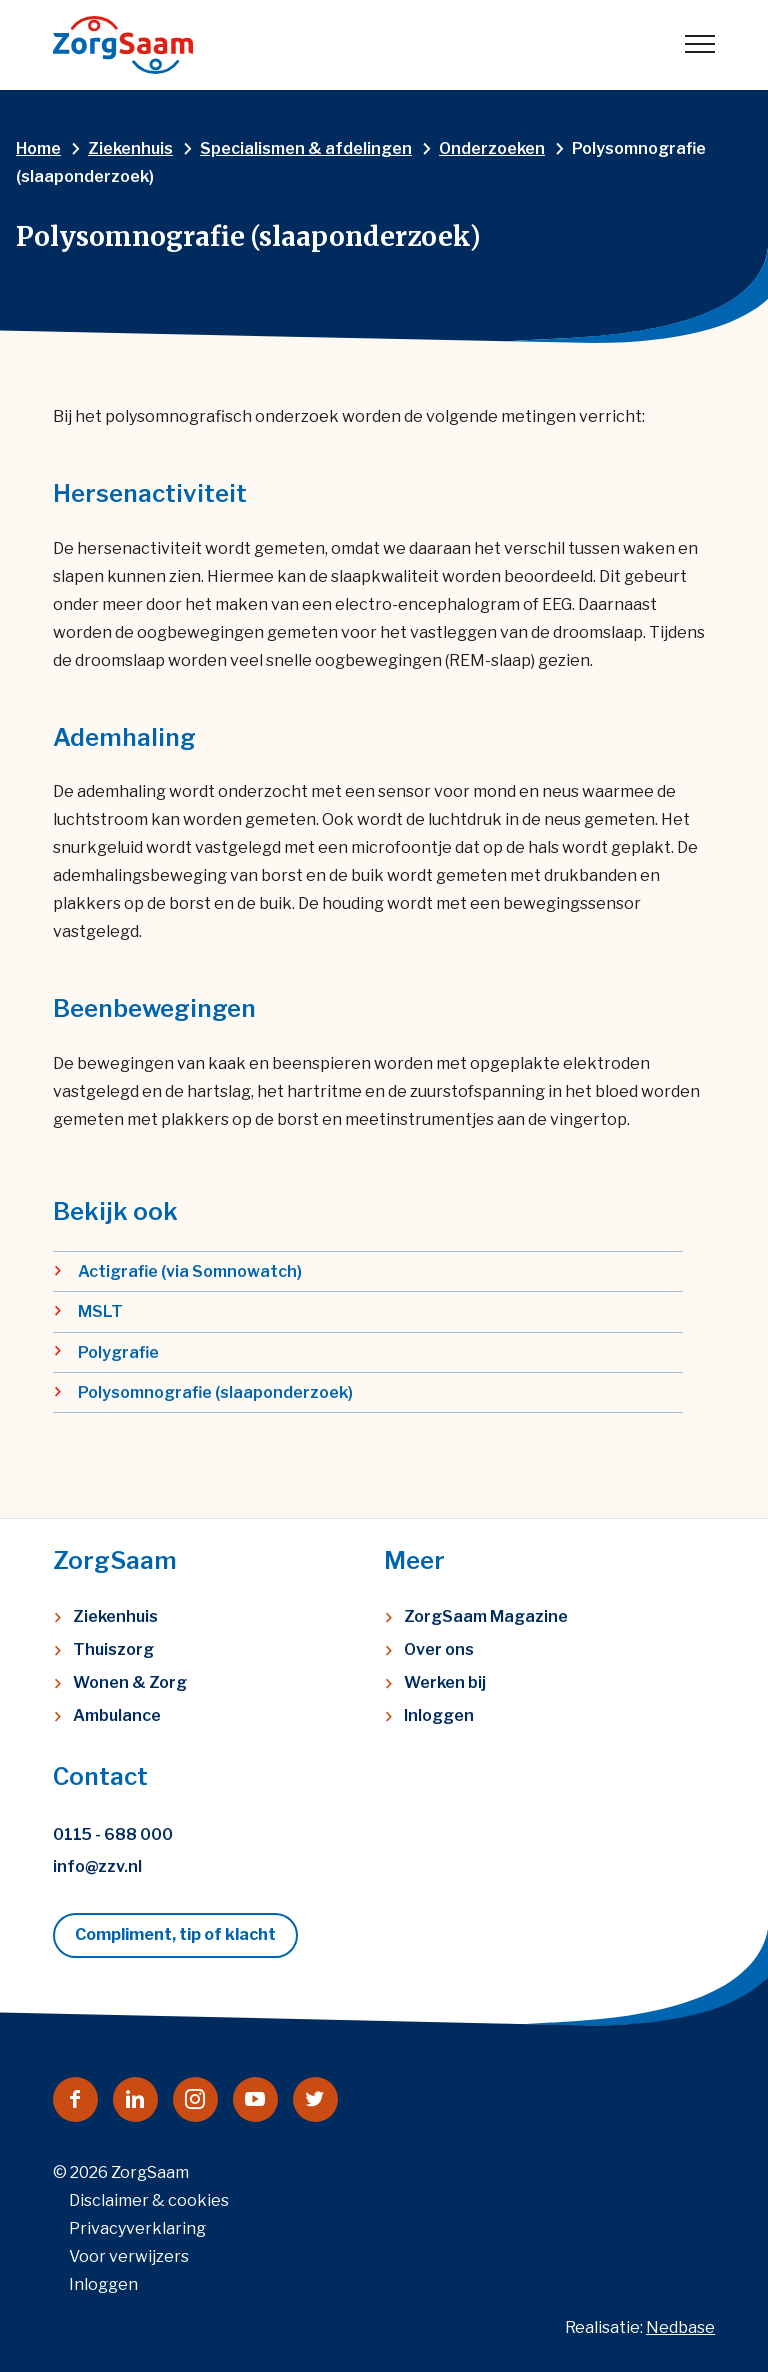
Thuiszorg (113, 1649)
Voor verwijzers (129, 2256)
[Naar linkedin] (135, 2099)
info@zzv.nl (97, 1866)
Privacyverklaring (137, 2228)
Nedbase (680, 2327)
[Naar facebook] (75, 2099)
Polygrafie (118, 1352)
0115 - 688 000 (113, 1834)
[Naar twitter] (315, 2099)
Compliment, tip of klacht (175, 1934)
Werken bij (445, 1682)
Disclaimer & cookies (149, 2200)
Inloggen (439, 1715)
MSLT (100, 1311)
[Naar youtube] (255, 2099)
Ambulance (117, 1715)
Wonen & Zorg (130, 1682)
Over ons (439, 1649)
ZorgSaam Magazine (486, 1616)
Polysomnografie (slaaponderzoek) (215, 1392)
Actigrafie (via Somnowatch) (190, 1271)
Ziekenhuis (115, 1616)
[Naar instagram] (195, 2099)
